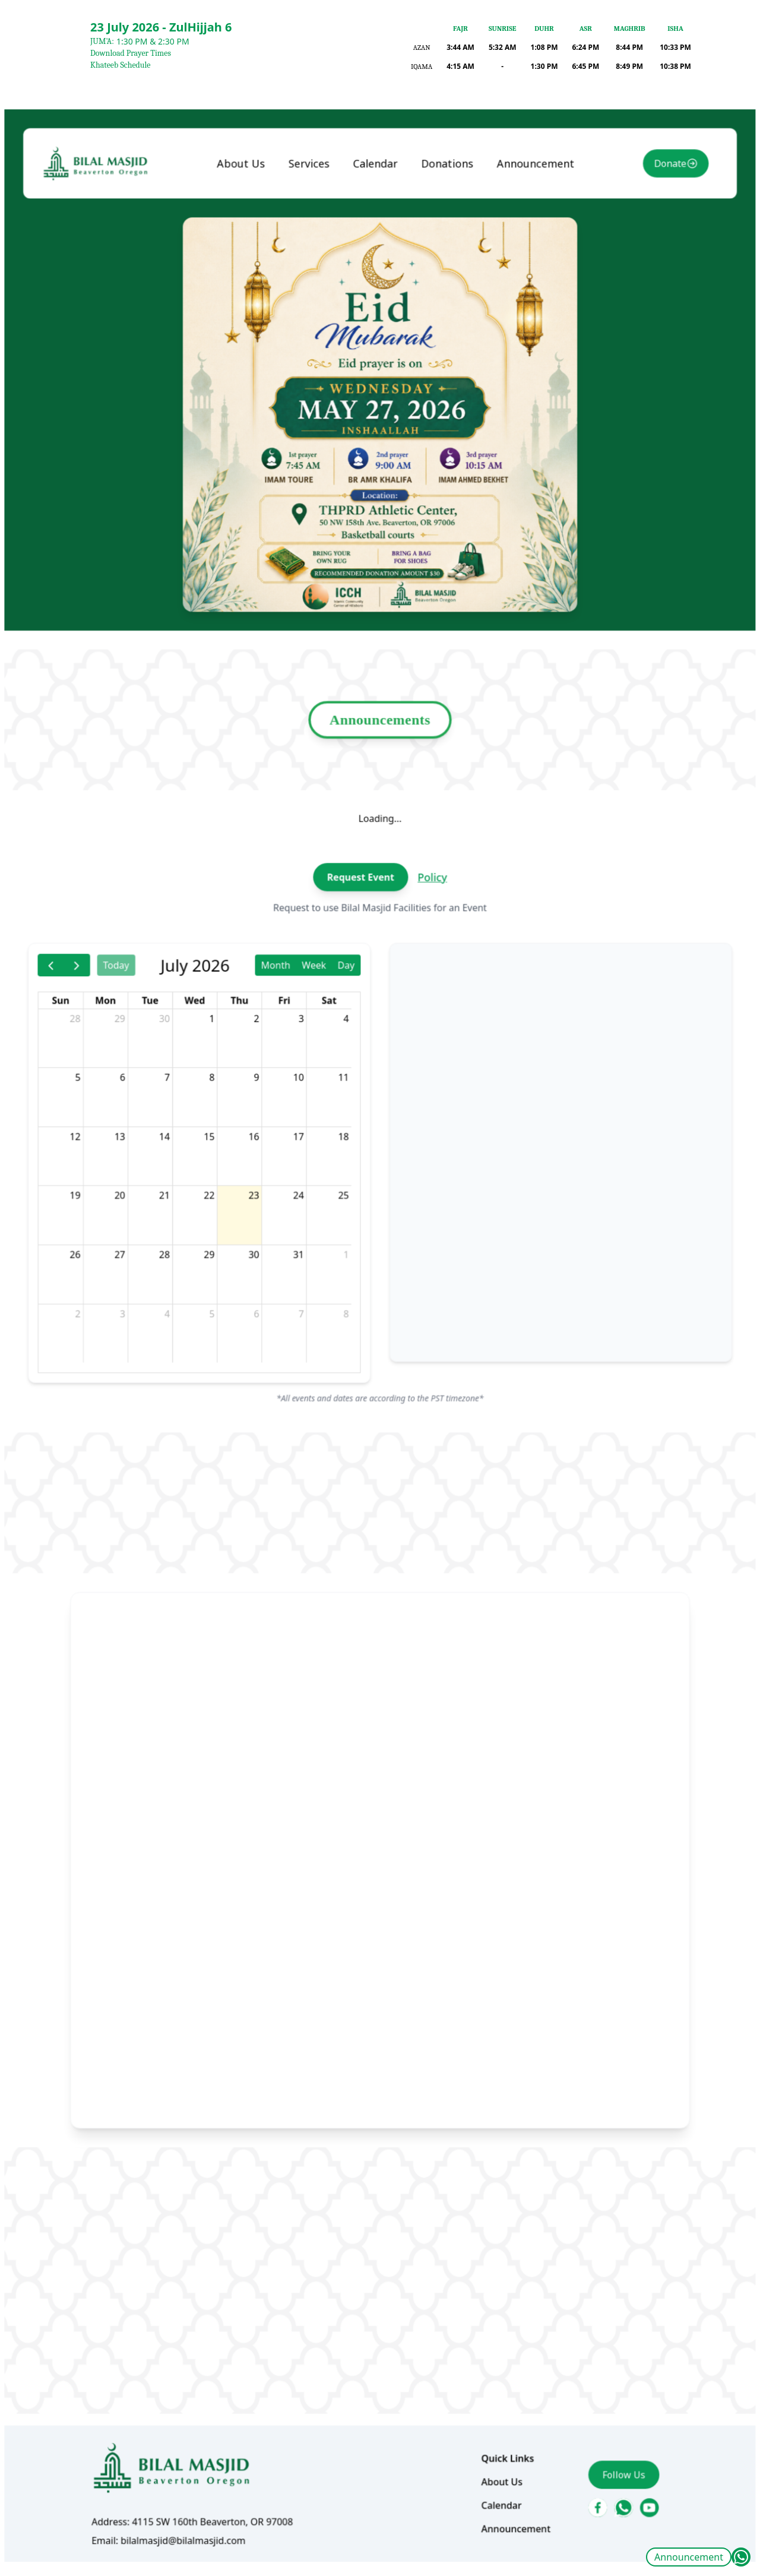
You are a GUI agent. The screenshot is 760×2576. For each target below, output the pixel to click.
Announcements (379, 758)
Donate (652, 236)
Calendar (376, 235)
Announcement (688, 2557)
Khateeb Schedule (120, 65)
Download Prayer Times (130, 53)
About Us (250, 235)
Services (313, 235)
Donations (443, 235)
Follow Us (608, 2404)
